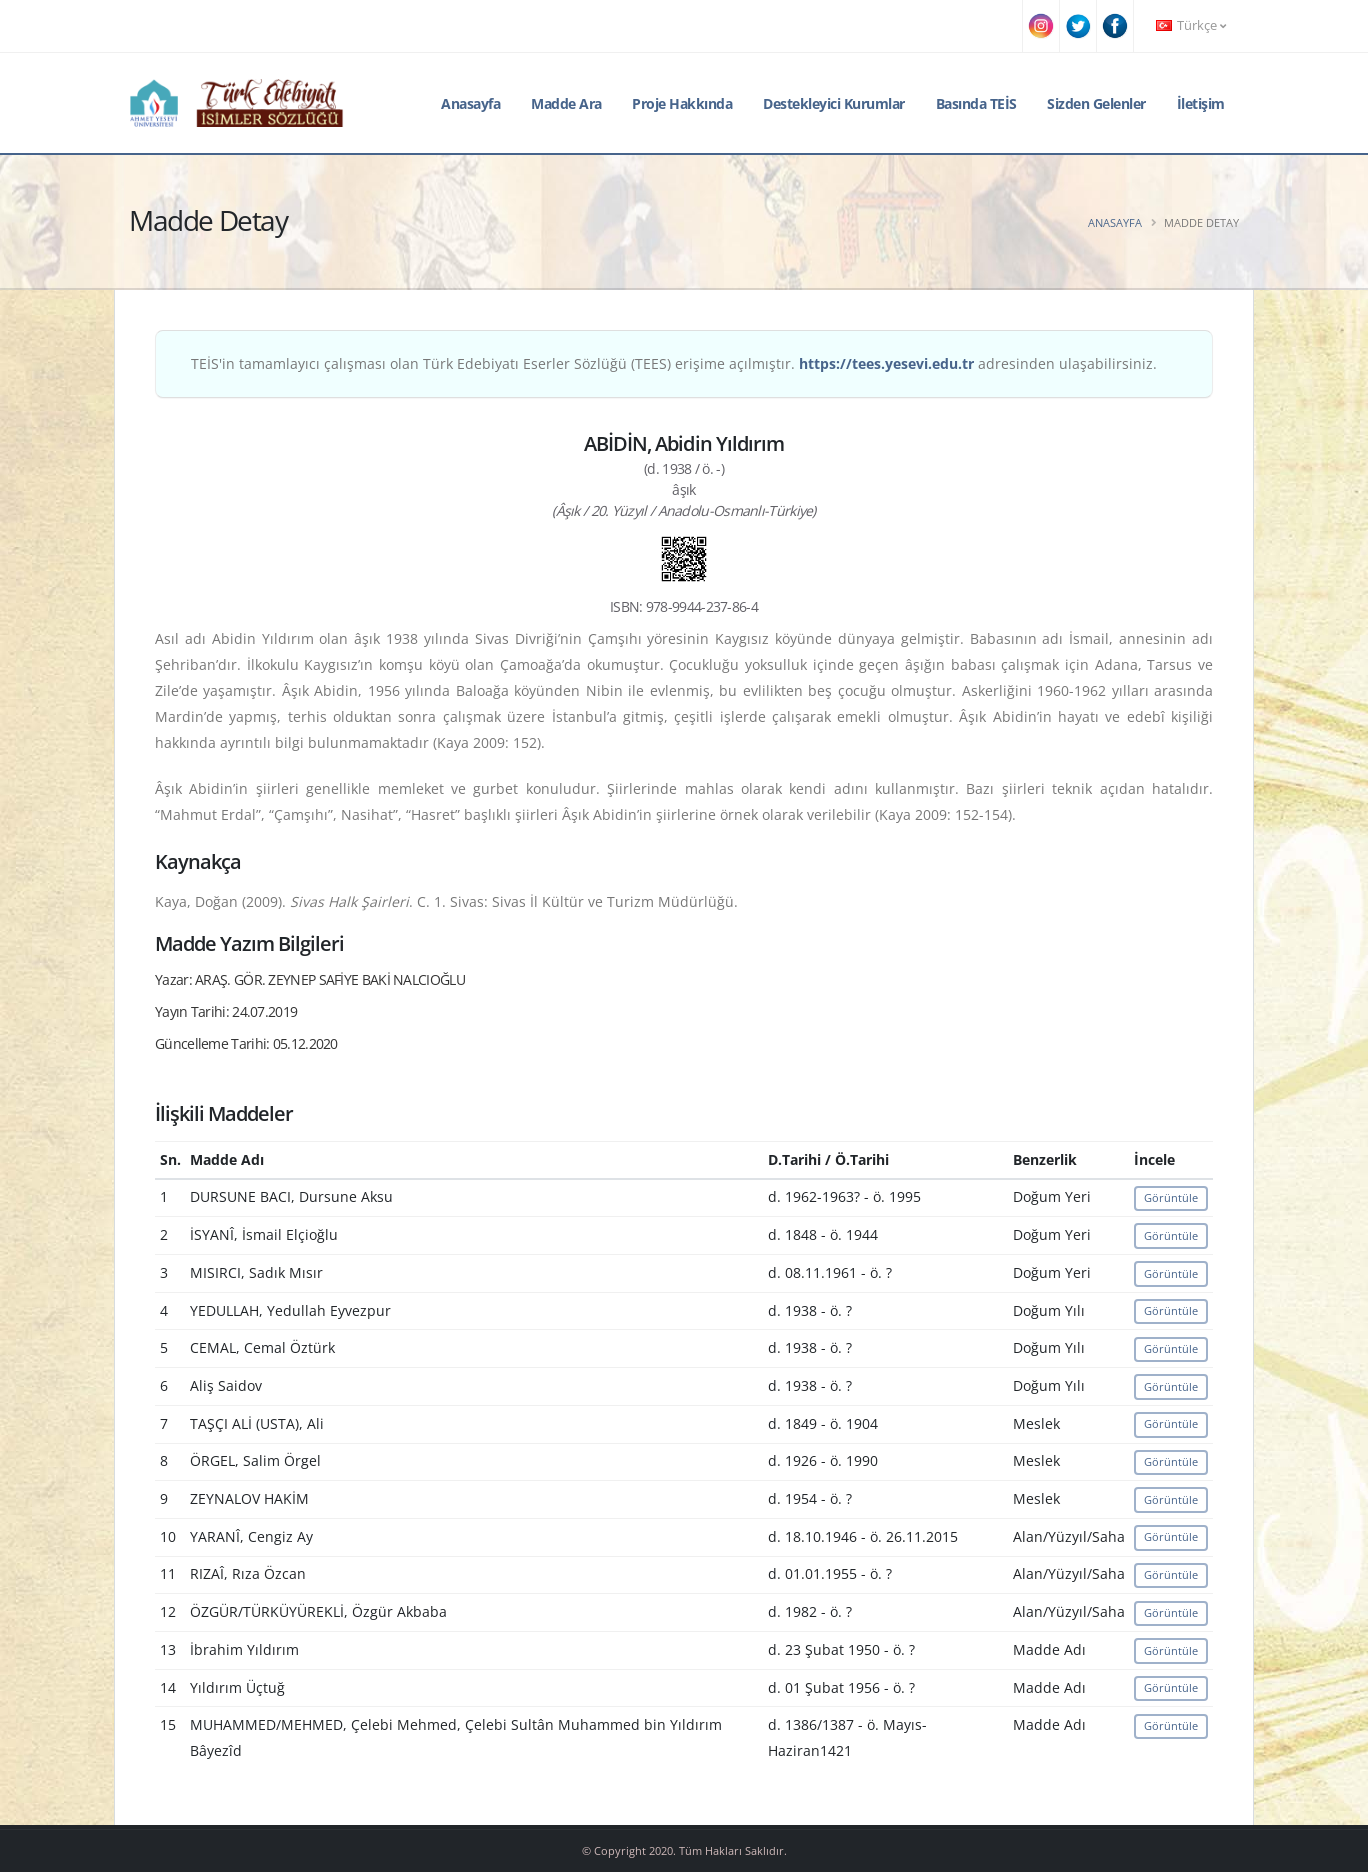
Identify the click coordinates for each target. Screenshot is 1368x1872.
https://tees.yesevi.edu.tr (886, 363)
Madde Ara (566, 103)
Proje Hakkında (682, 103)
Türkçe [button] (1191, 25)
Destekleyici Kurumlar (834, 103)
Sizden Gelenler (1096, 103)
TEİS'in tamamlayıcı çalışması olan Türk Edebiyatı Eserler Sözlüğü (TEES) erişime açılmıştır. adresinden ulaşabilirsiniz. (674, 363)
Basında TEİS (976, 103)
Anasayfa (470, 103)
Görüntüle (1171, 1197)
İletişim (1201, 103)
